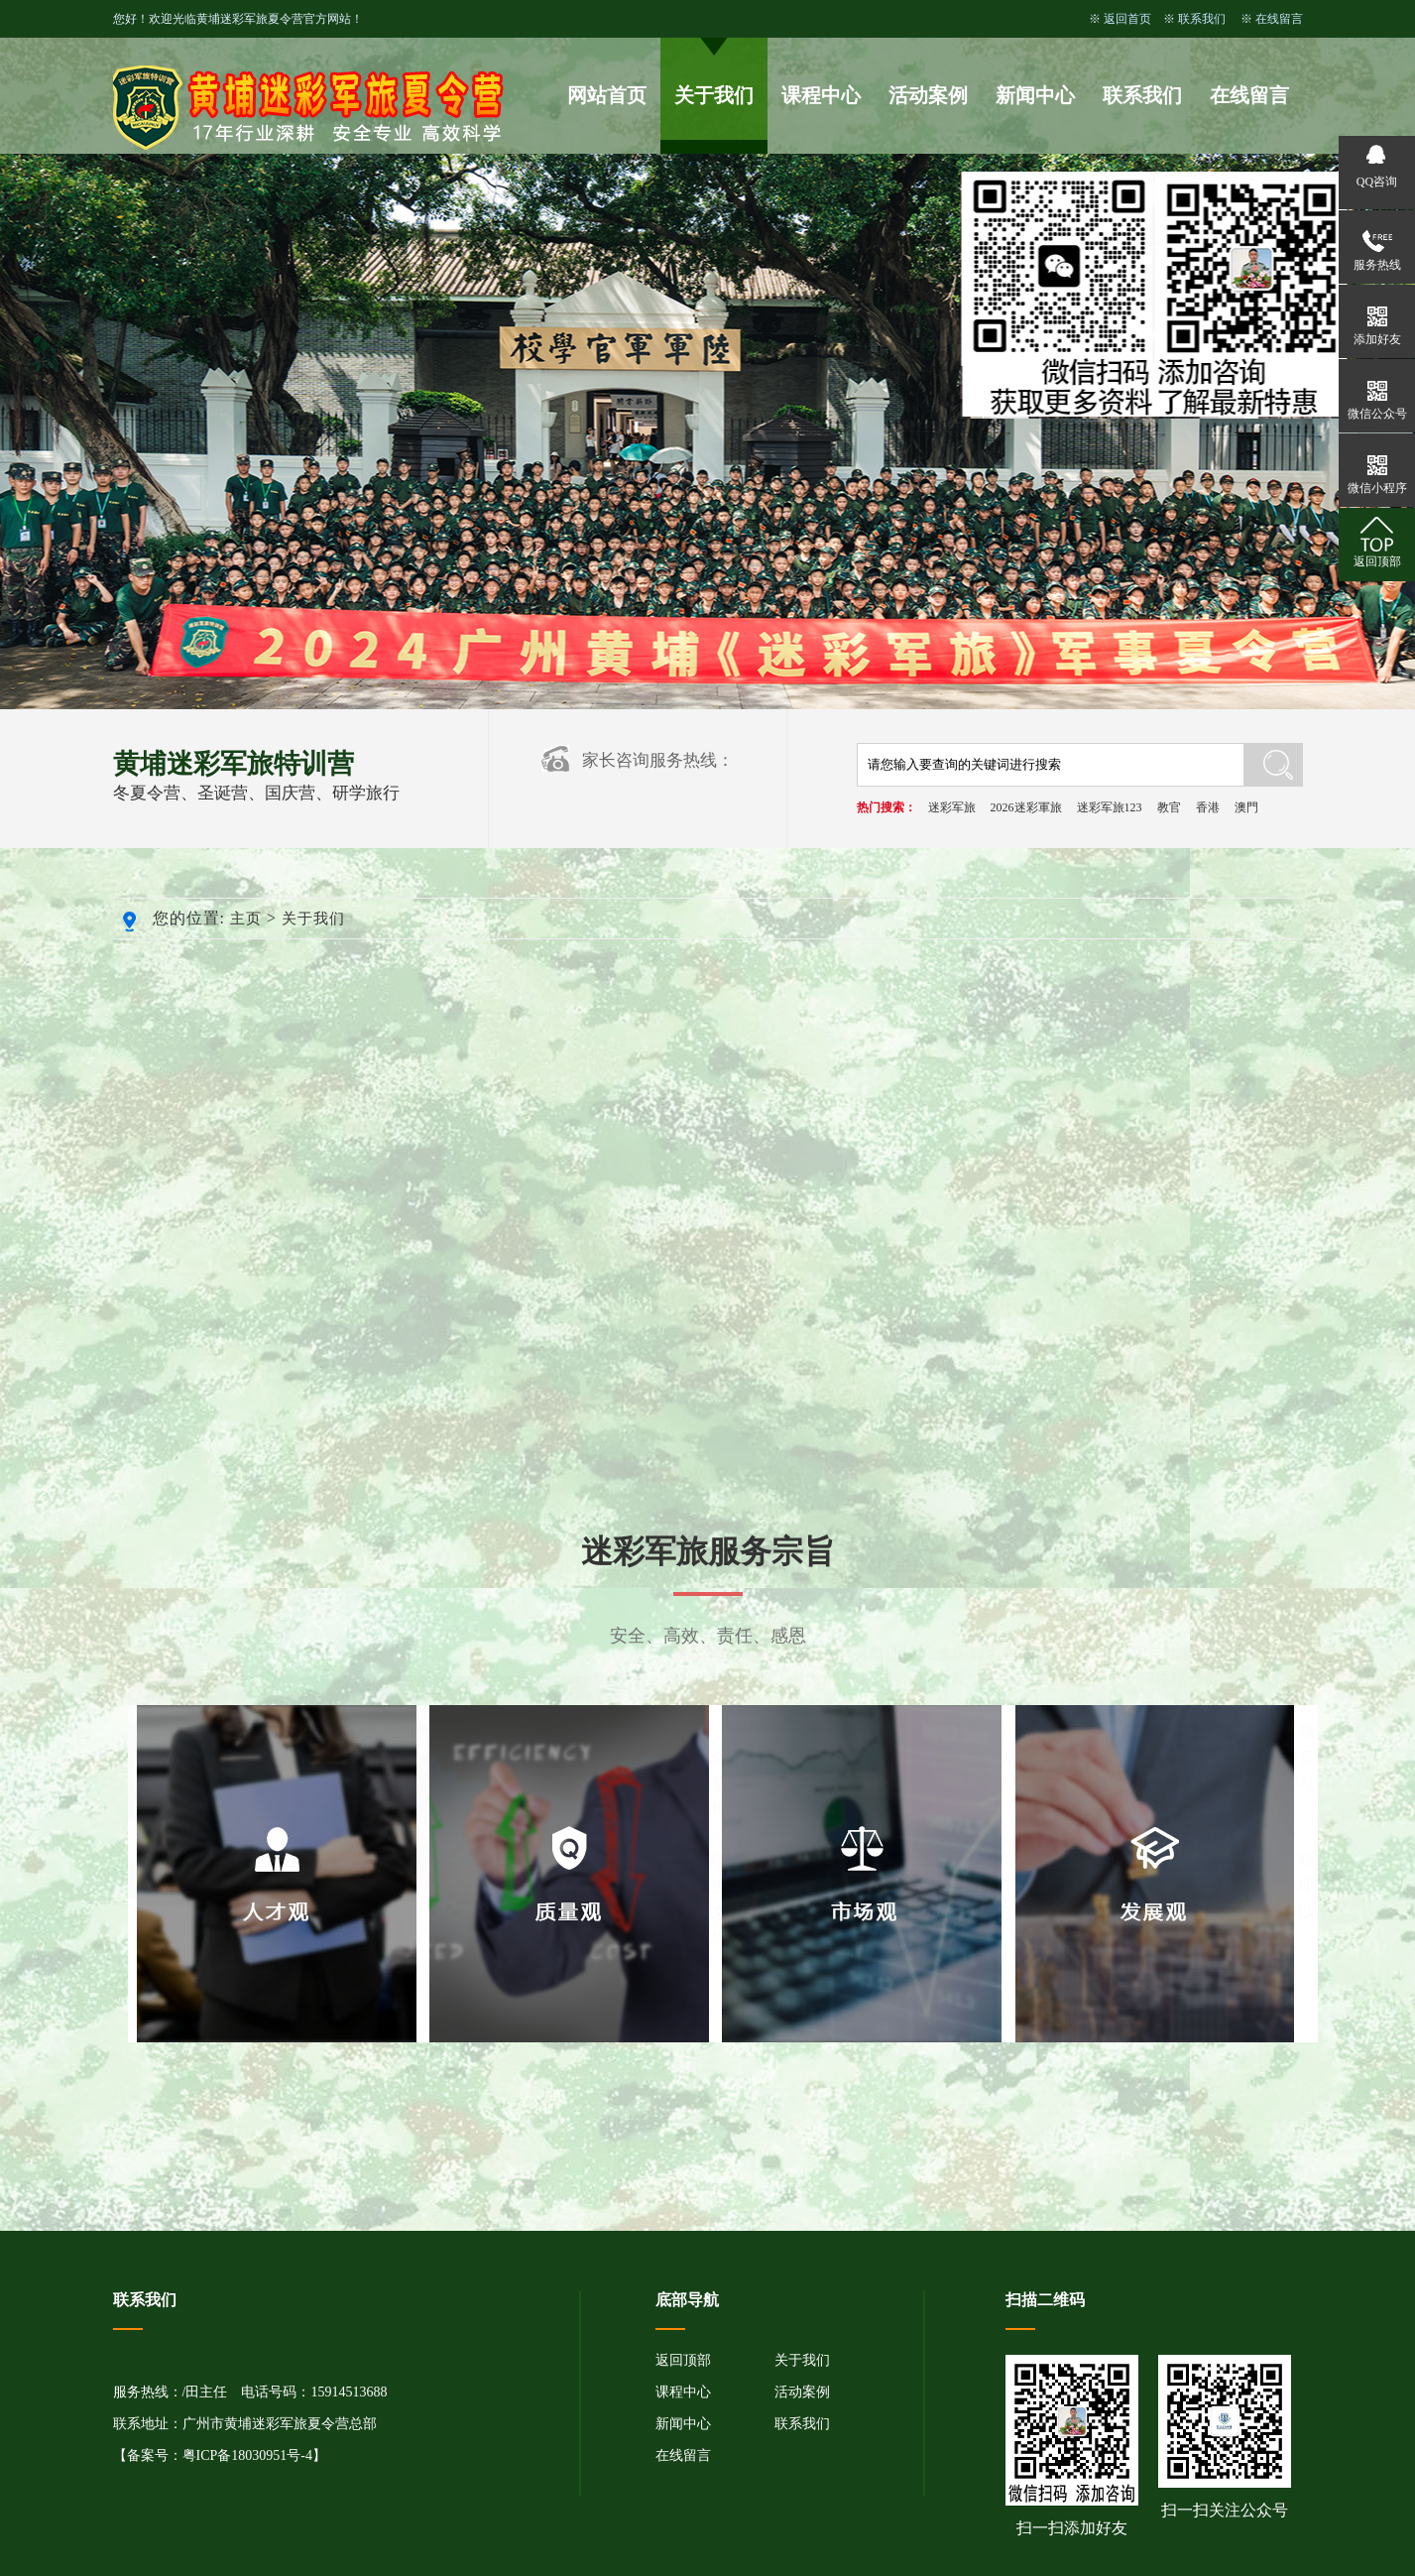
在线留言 (1279, 19)
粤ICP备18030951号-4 (247, 2455)
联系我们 (1202, 19)
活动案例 (928, 95)
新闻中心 (1035, 95)
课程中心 (821, 95)
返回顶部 (683, 2360)
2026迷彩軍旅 (1026, 807)
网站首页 (607, 95)
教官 (1169, 807)
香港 (1208, 807)
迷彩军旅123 (1109, 807)
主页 (246, 918)
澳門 (1246, 807)
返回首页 (1127, 19)
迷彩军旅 (952, 807)
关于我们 (714, 95)
